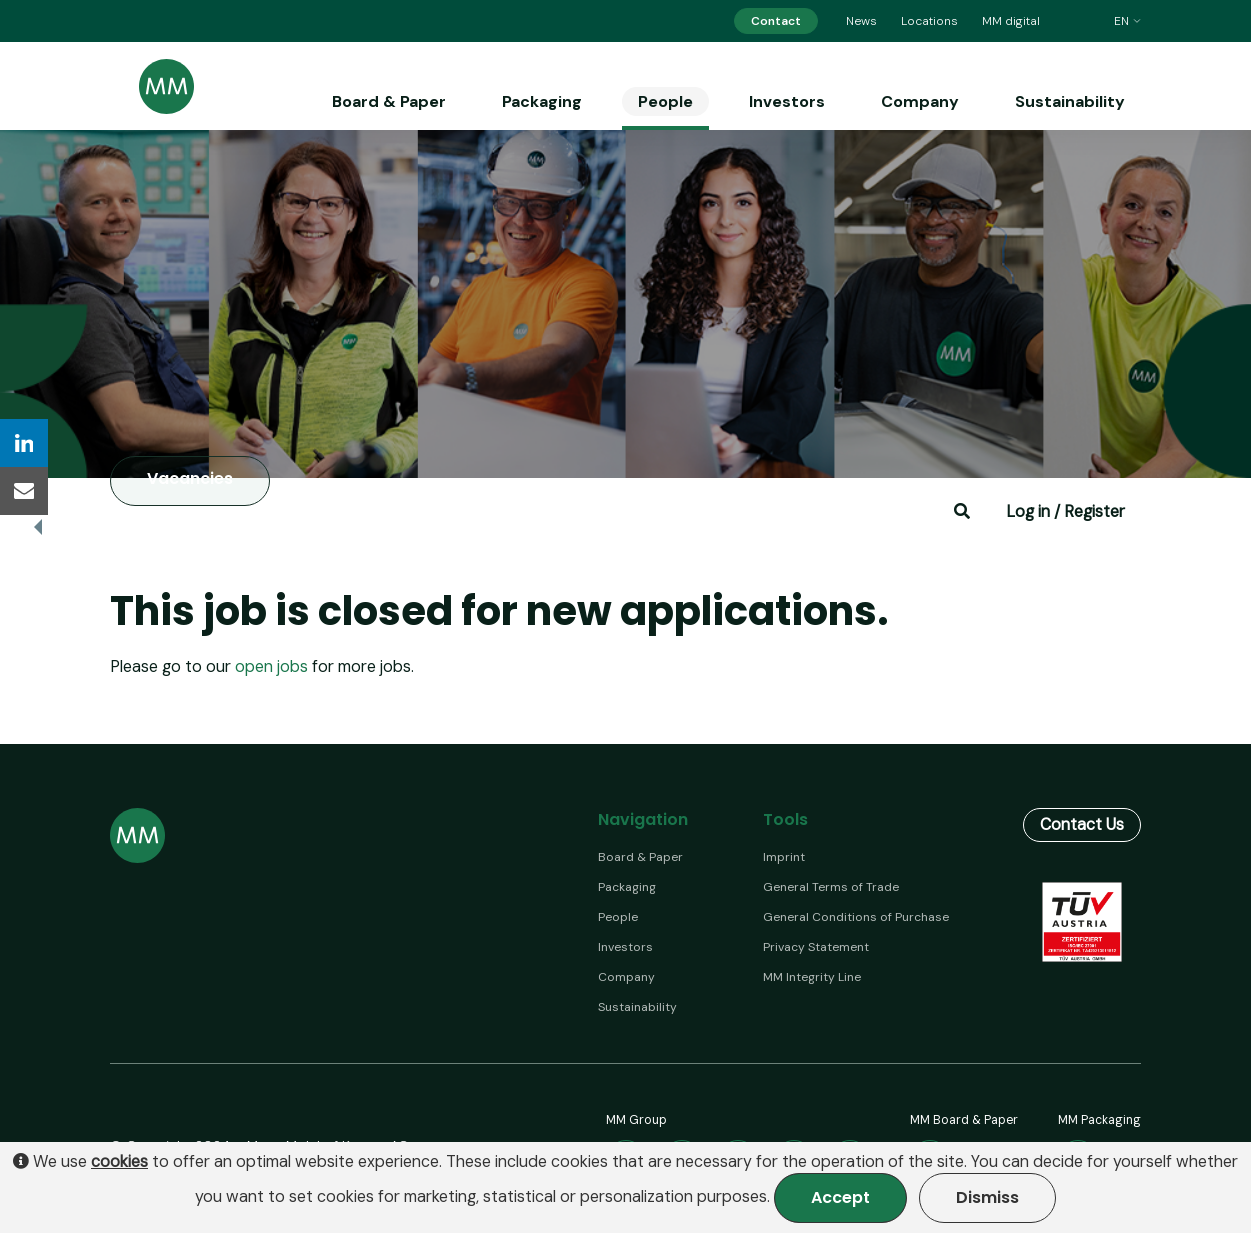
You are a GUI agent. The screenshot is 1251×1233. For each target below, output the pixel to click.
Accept (840, 1197)
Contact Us (1082, 824)
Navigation (643, 819)
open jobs (271, 666)
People (665, 101)
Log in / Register (1065, 511)
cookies (119, 1162)
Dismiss (987, 1197)
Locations (929, 21)
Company (920, 101)
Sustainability (1070, 101)
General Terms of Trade (831, 887)
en (1127, 21)
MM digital (1011, 21)
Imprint (784, 857)
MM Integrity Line (812, 977)
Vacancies (190, 479)
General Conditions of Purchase (856, 917)
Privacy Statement (816, 947)
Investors (787, 101)
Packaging (542, 101)
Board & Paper (389, 101)
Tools (785, 819)
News (861, 21)
